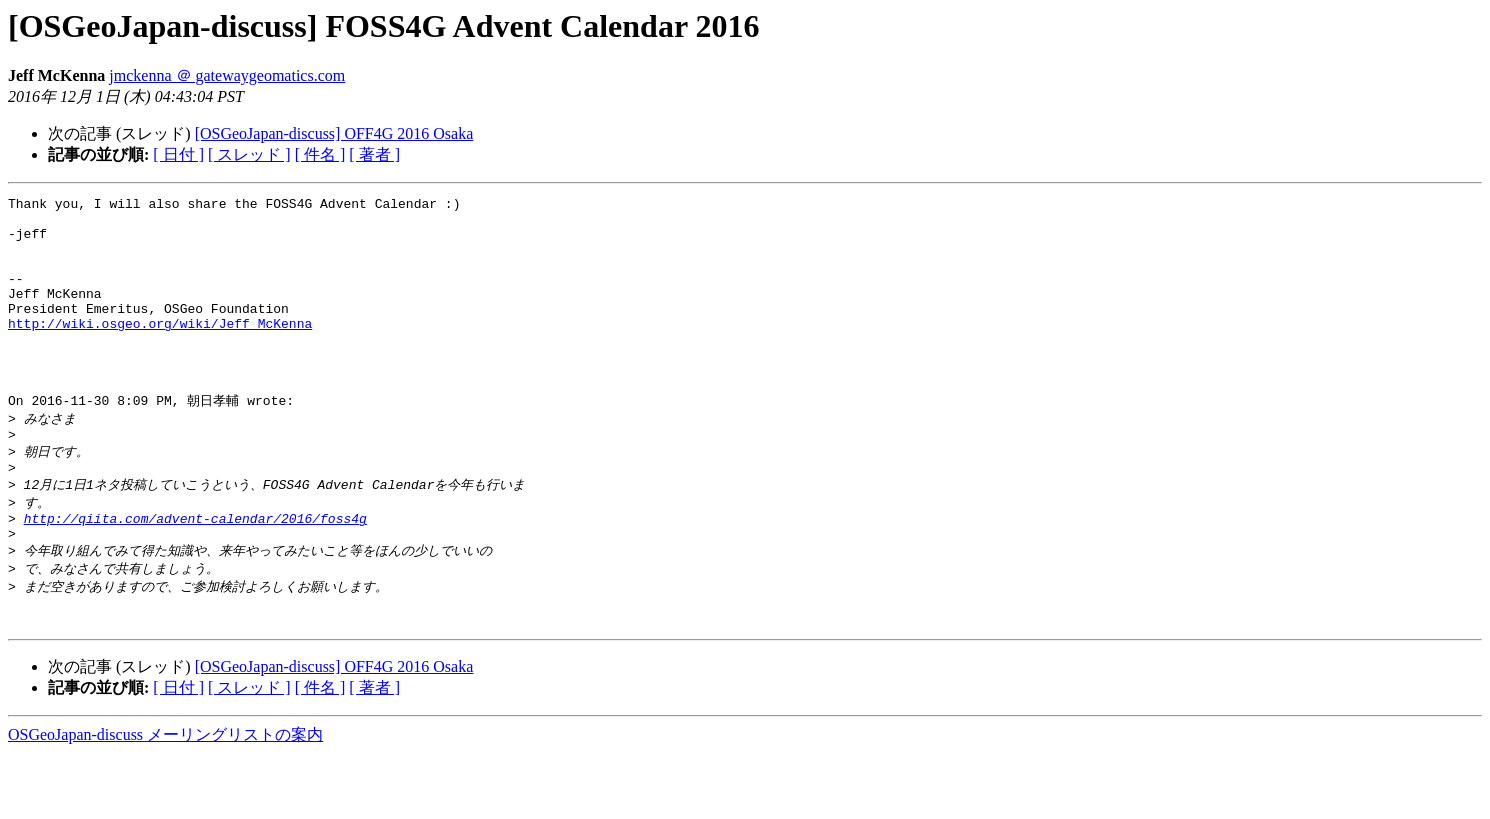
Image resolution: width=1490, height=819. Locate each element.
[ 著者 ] (374, 154)
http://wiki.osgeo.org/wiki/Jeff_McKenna (160, 350)
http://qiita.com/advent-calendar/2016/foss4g (195, 571)
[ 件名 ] (320, 154)
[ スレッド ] (249, 154)
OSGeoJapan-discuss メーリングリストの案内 (165, 799)
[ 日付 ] (178, 154)
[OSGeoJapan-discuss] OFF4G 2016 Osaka (334, 133)
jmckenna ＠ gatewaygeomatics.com (227, 75)
